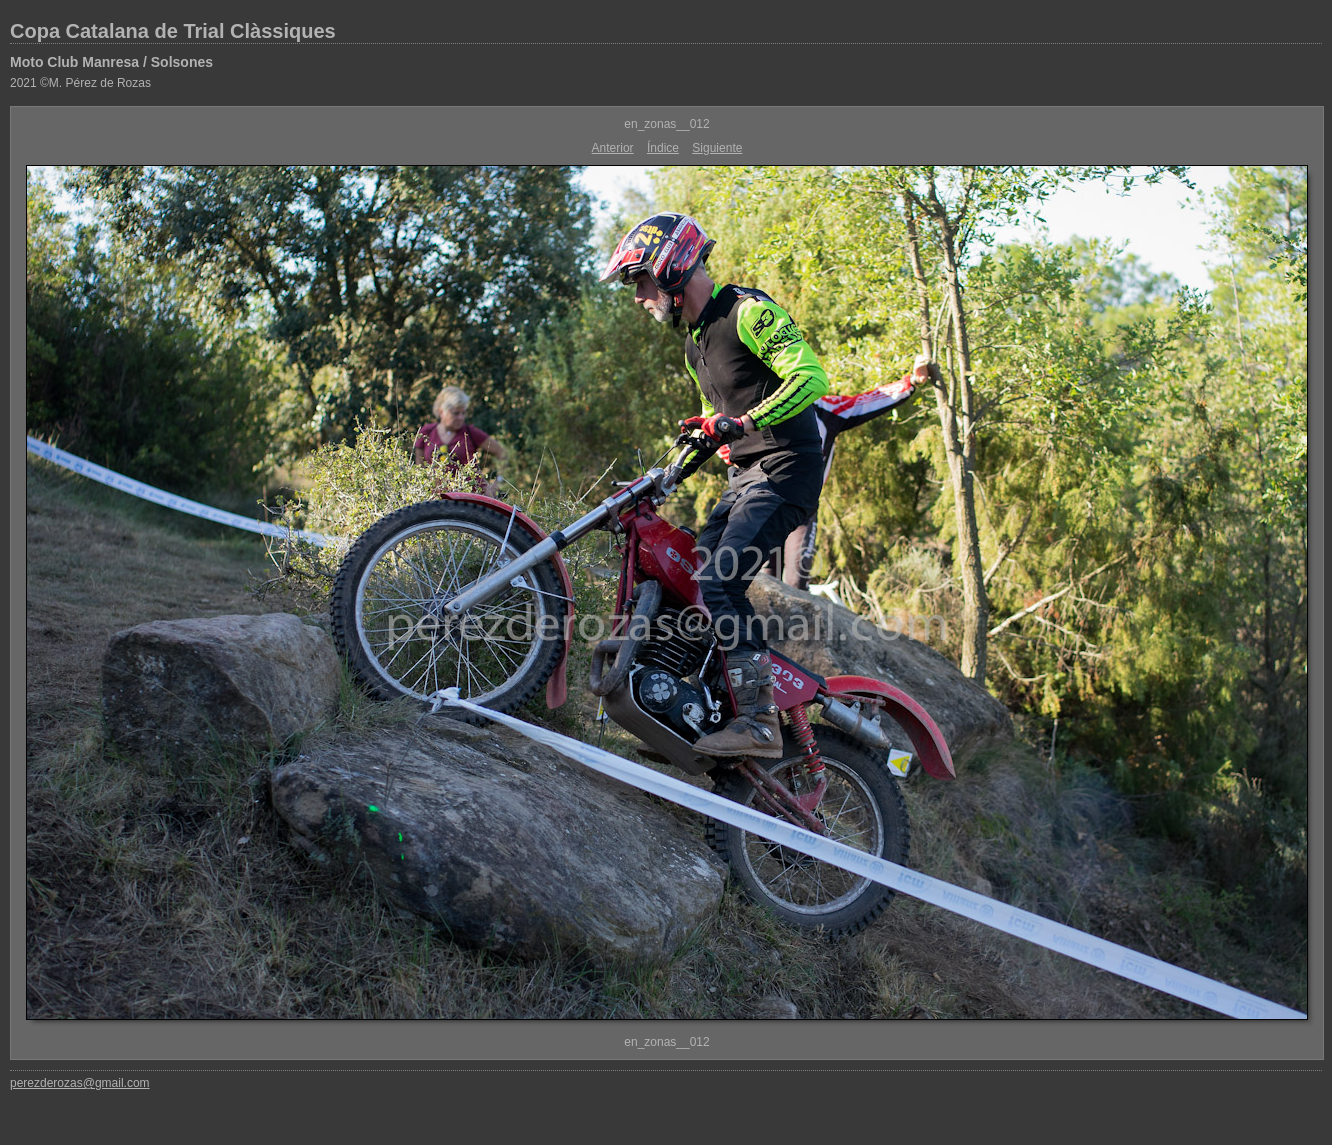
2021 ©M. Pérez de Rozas (80, 83)
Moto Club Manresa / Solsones (111, 62)
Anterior (613, 148)
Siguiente (717, 148)
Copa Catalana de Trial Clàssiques (173, 31)
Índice (663, 148)
